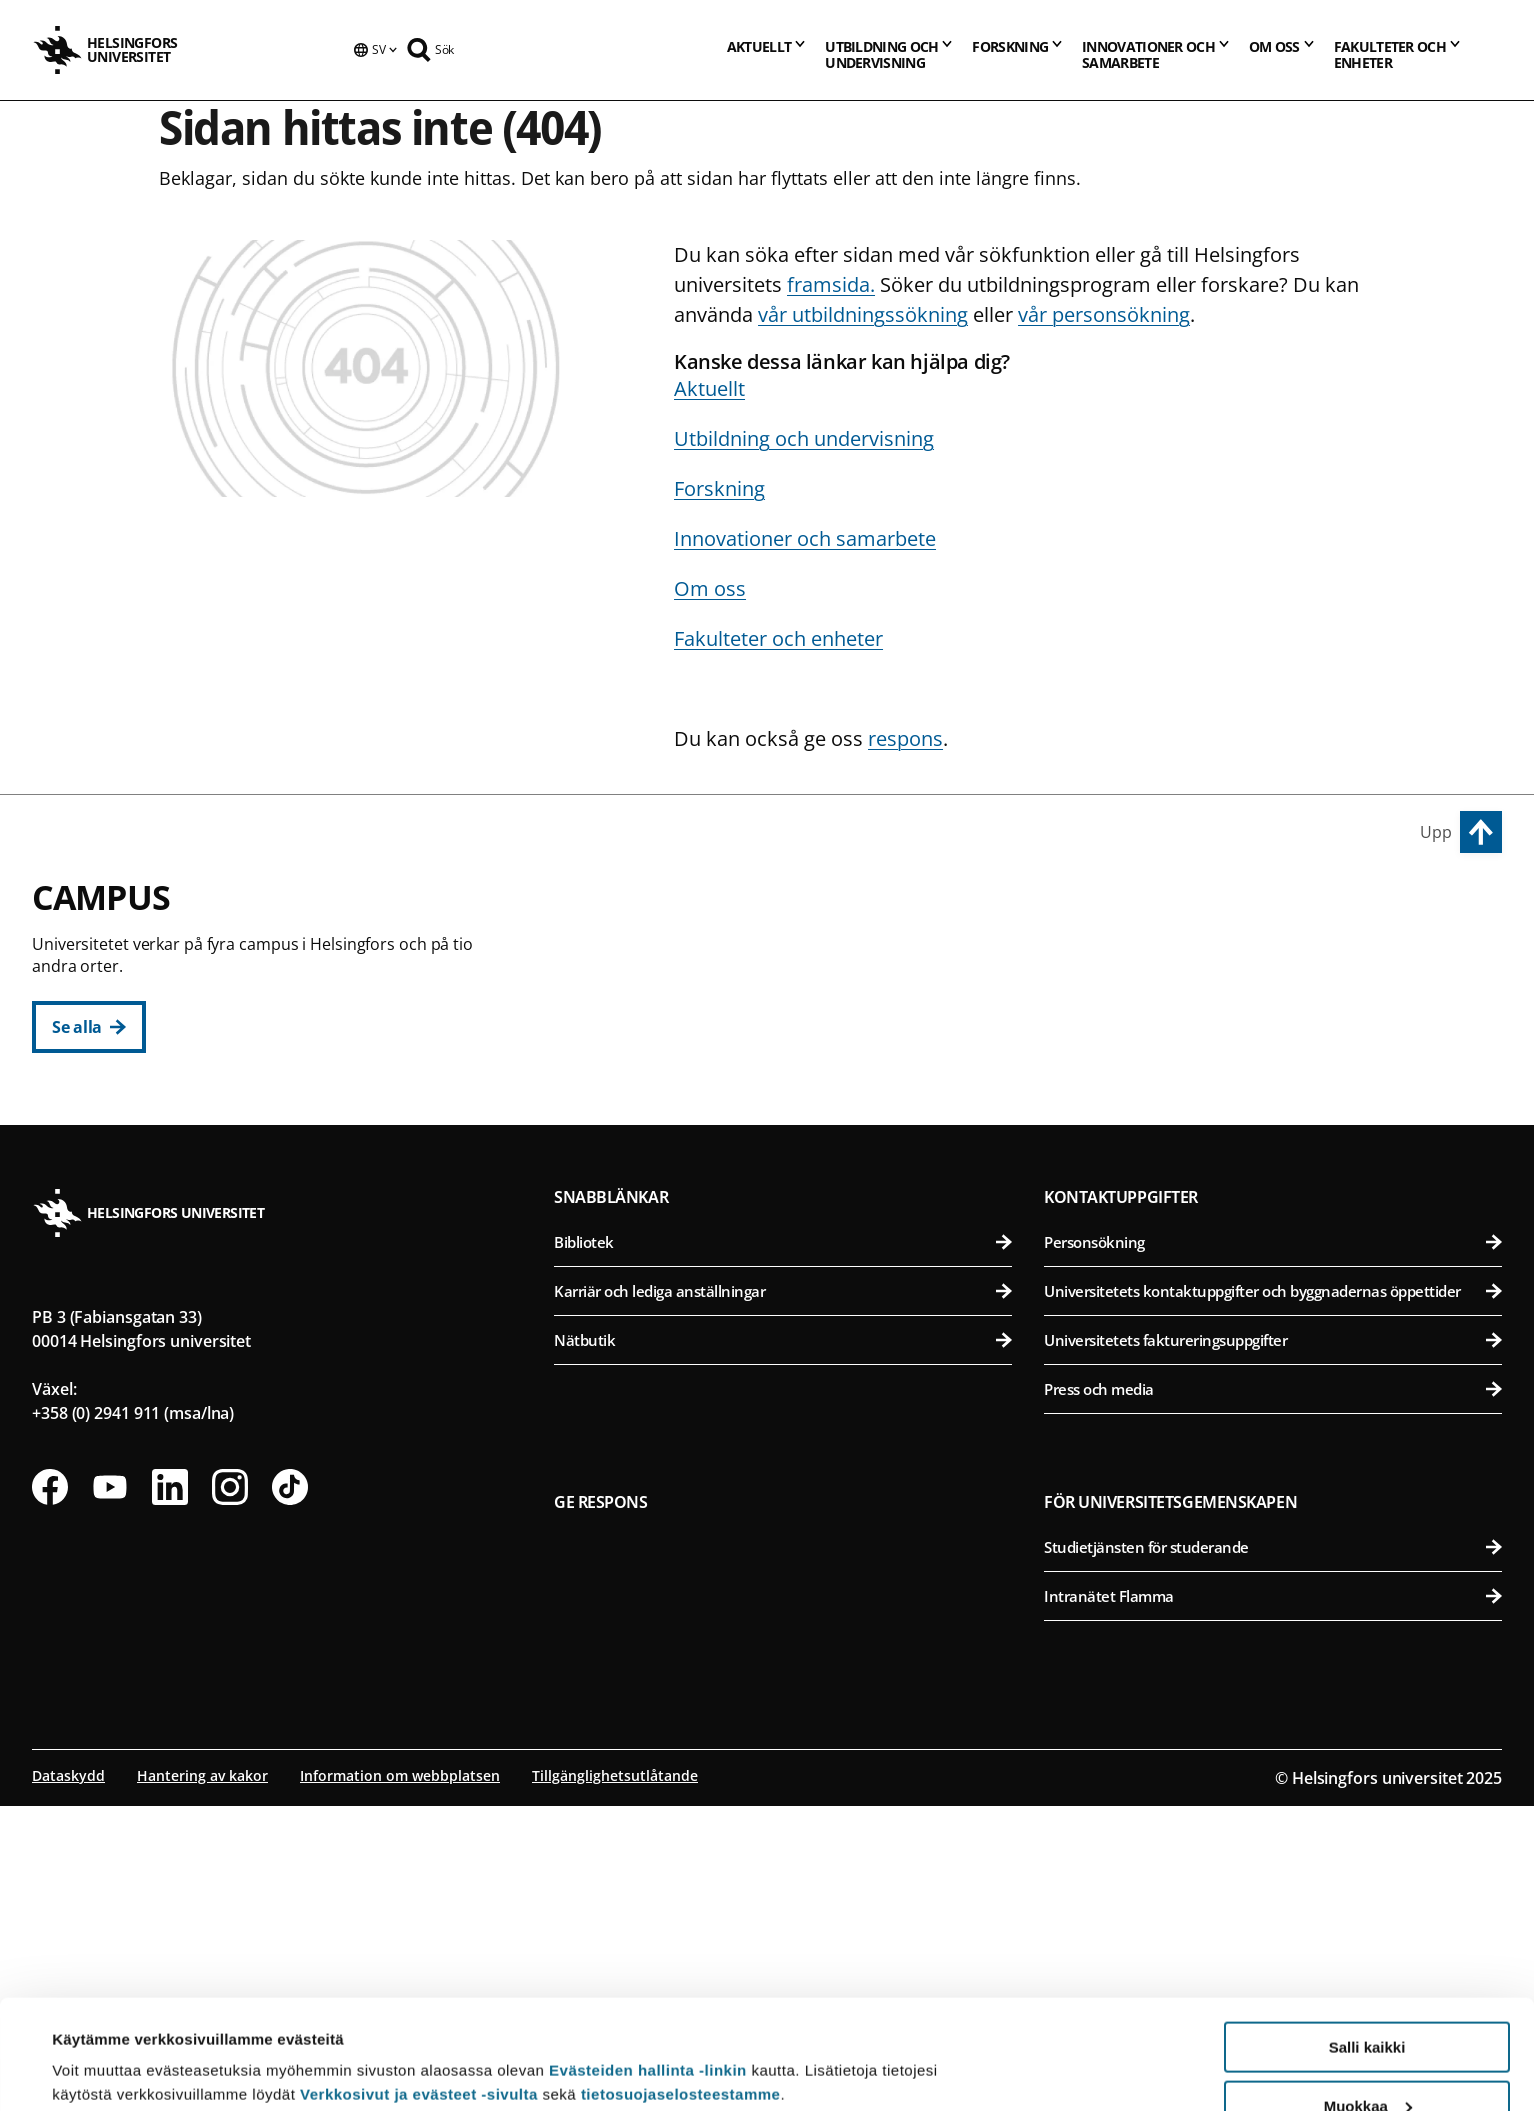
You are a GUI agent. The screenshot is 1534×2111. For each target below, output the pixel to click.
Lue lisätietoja (103, 2046)
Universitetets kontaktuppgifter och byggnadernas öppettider (1273, 1596)
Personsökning (1273, 1547)
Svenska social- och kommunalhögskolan (795, 1199)
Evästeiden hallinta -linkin (648, 1967)
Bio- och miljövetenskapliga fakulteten (1277, 1003)
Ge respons (601, 1807)
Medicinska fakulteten (1277, 1235)
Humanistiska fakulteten (795, 954)
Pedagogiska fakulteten (795, 1003)
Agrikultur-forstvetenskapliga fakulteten (1277, 954)
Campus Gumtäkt (641, 1288)
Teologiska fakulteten (795, 1101)
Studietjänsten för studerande (1273, 1852)
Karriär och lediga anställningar (783, 1596)
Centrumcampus (639, 909)
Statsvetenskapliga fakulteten (795, 1150)
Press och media (1273, 1694)
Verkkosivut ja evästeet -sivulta (419, 1991)
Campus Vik (1098, 909)
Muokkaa (1368, 2003)
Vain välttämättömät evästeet (1367, 2061)
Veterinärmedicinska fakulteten (1277, 1101)
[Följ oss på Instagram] (230, 1792)
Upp (1436, 832)
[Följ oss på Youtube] (110, 1792)
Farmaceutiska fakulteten (1277, 1052)
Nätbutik (783, 1645)
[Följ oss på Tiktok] (290, 1792)
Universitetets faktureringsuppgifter (1273, 1645)
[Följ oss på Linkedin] (170, 1792)
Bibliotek (783, 1547)
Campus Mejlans (1120, 1190)
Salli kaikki (1367, 1944)
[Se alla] (89, 1027)
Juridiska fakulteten (795, 1052)
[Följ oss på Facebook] (50, 1792)
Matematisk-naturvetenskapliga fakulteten (795, 1333)
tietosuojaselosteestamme (681, 1991)
